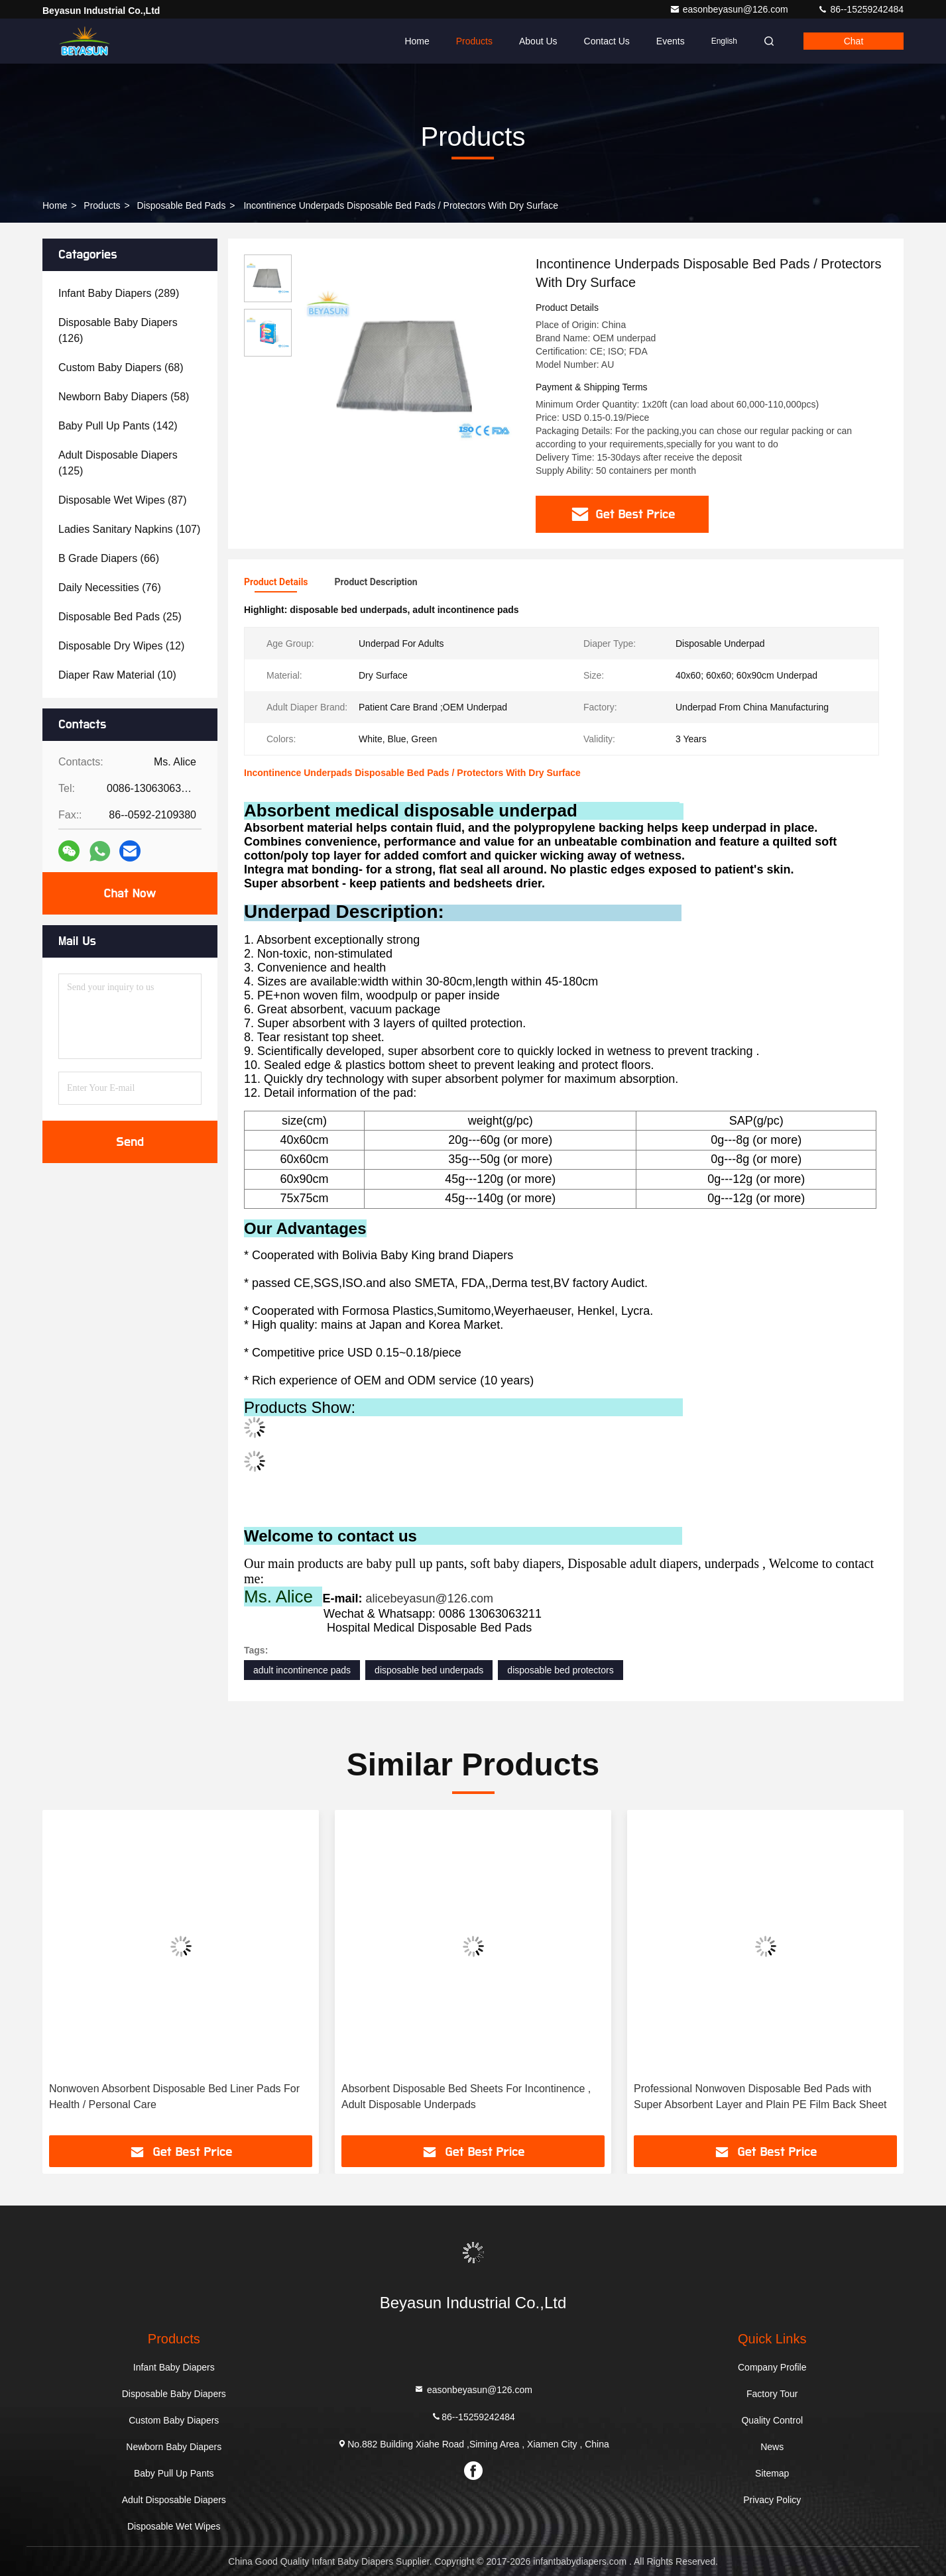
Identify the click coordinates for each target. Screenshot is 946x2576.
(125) (118, 462)
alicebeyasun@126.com (429, 1598)
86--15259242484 (860, 9)
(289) (118, 293)
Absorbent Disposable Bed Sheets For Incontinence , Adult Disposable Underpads (466, 2096)
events (670, 41)
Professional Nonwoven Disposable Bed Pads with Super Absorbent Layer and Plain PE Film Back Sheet (760, 2096)
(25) (120, 616)
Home (416, 41)
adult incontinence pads (302, 1670)
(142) (118, 425)
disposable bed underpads (429, 1670)
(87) (122, 500)
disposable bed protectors (560, 1670)
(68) (121, 367)
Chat (854, 41)
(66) (108, 558)
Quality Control (772, 2420)
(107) (129, 529)
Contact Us (607, 41)
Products (474, 41)
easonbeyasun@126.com (730, 9)
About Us (538, 41)
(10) (117, 675)
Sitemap (772, 2473)
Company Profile (772, 2367)
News (772, 2446)
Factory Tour (772, 2393)
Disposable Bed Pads (181, 205)
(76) (109, 587)
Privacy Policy (772, 2499)
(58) (123, 396)
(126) (118, 330)
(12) (121, 645)
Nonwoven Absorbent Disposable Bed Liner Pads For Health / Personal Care (174, 2096)
